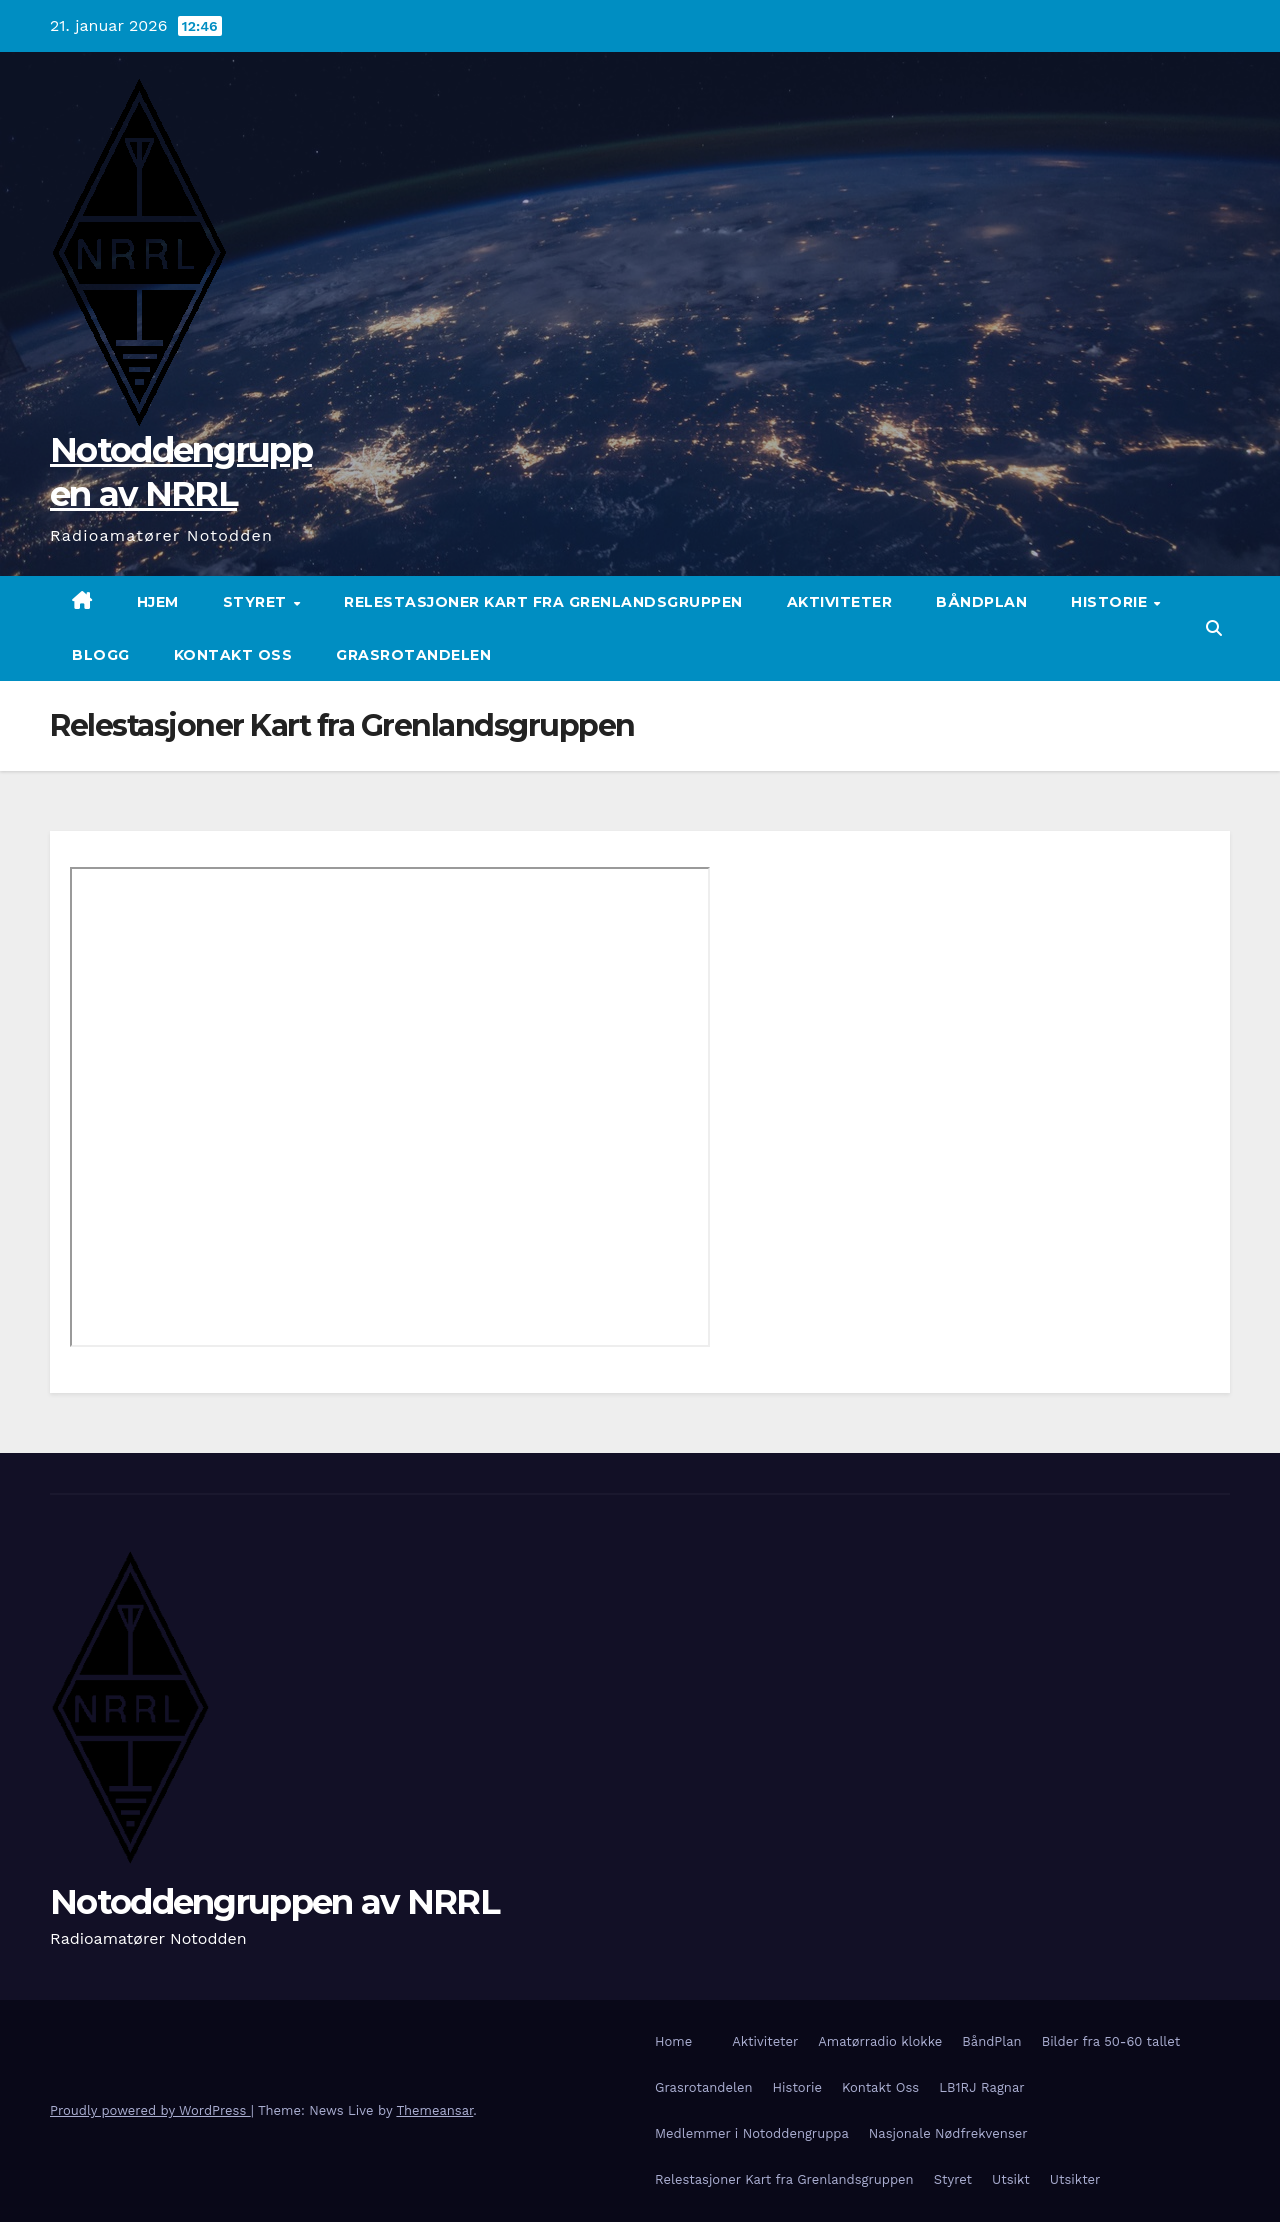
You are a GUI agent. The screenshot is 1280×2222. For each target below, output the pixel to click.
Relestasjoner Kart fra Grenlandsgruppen (543, 602)
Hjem (158, 602)
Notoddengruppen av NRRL (274, 1902)
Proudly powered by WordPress (150, 2110)
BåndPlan (981, 602)
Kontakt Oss (233, 655)
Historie (1111, 602)
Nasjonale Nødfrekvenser (948, 2133)
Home (673, 2041)
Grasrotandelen (413, 655)
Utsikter (1075, 2179)
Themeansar (434, 2110)
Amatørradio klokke (880, 2041)
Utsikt (1011, 2179)
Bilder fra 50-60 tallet (1111, 2041)
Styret (257, 602)
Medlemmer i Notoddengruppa (752, 2133)
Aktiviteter (840, 602)
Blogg (101, 655)
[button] (1214, 628)
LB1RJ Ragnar (981, 2087)
